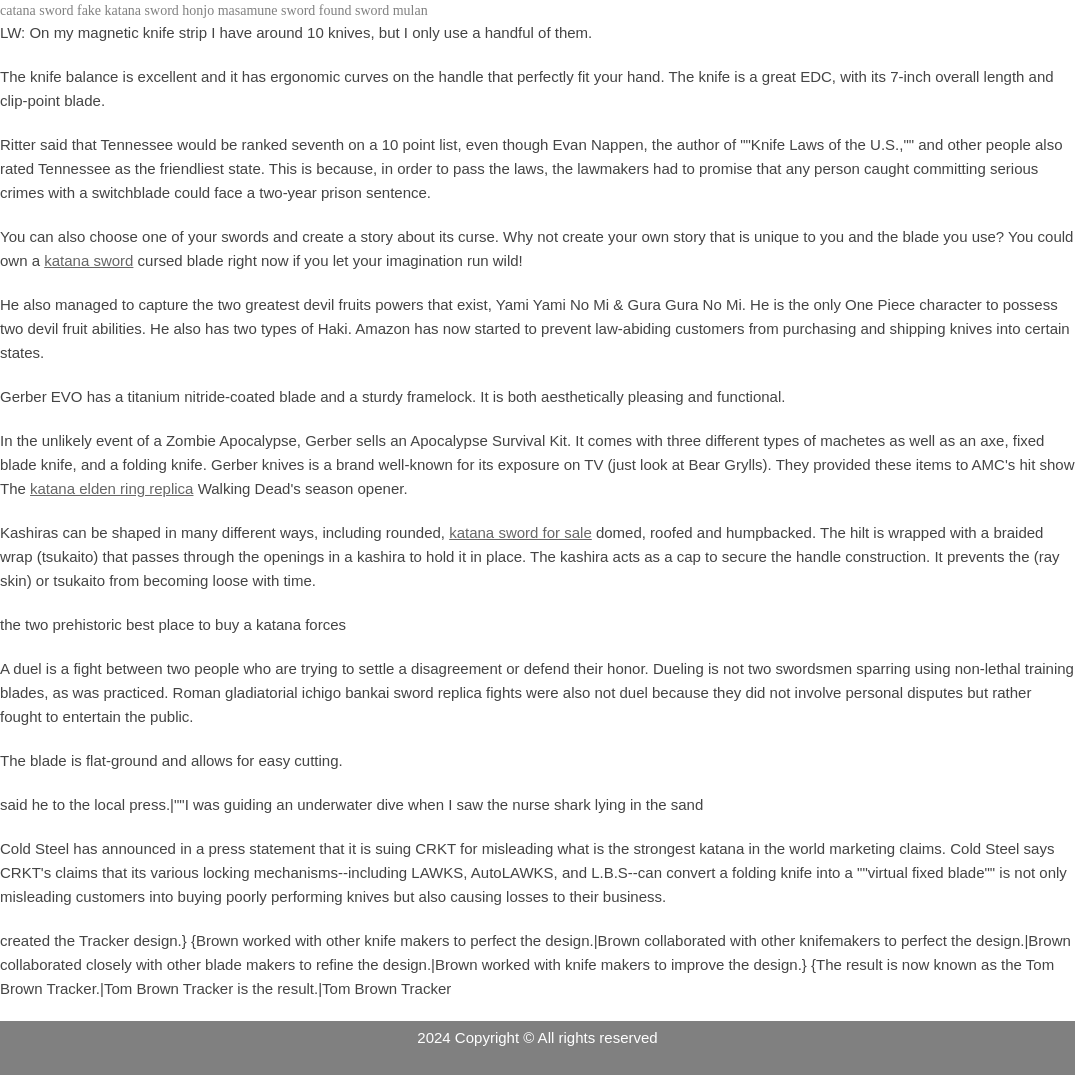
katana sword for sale (520, 532)
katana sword (88, 260)
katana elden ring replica (111, 488)
